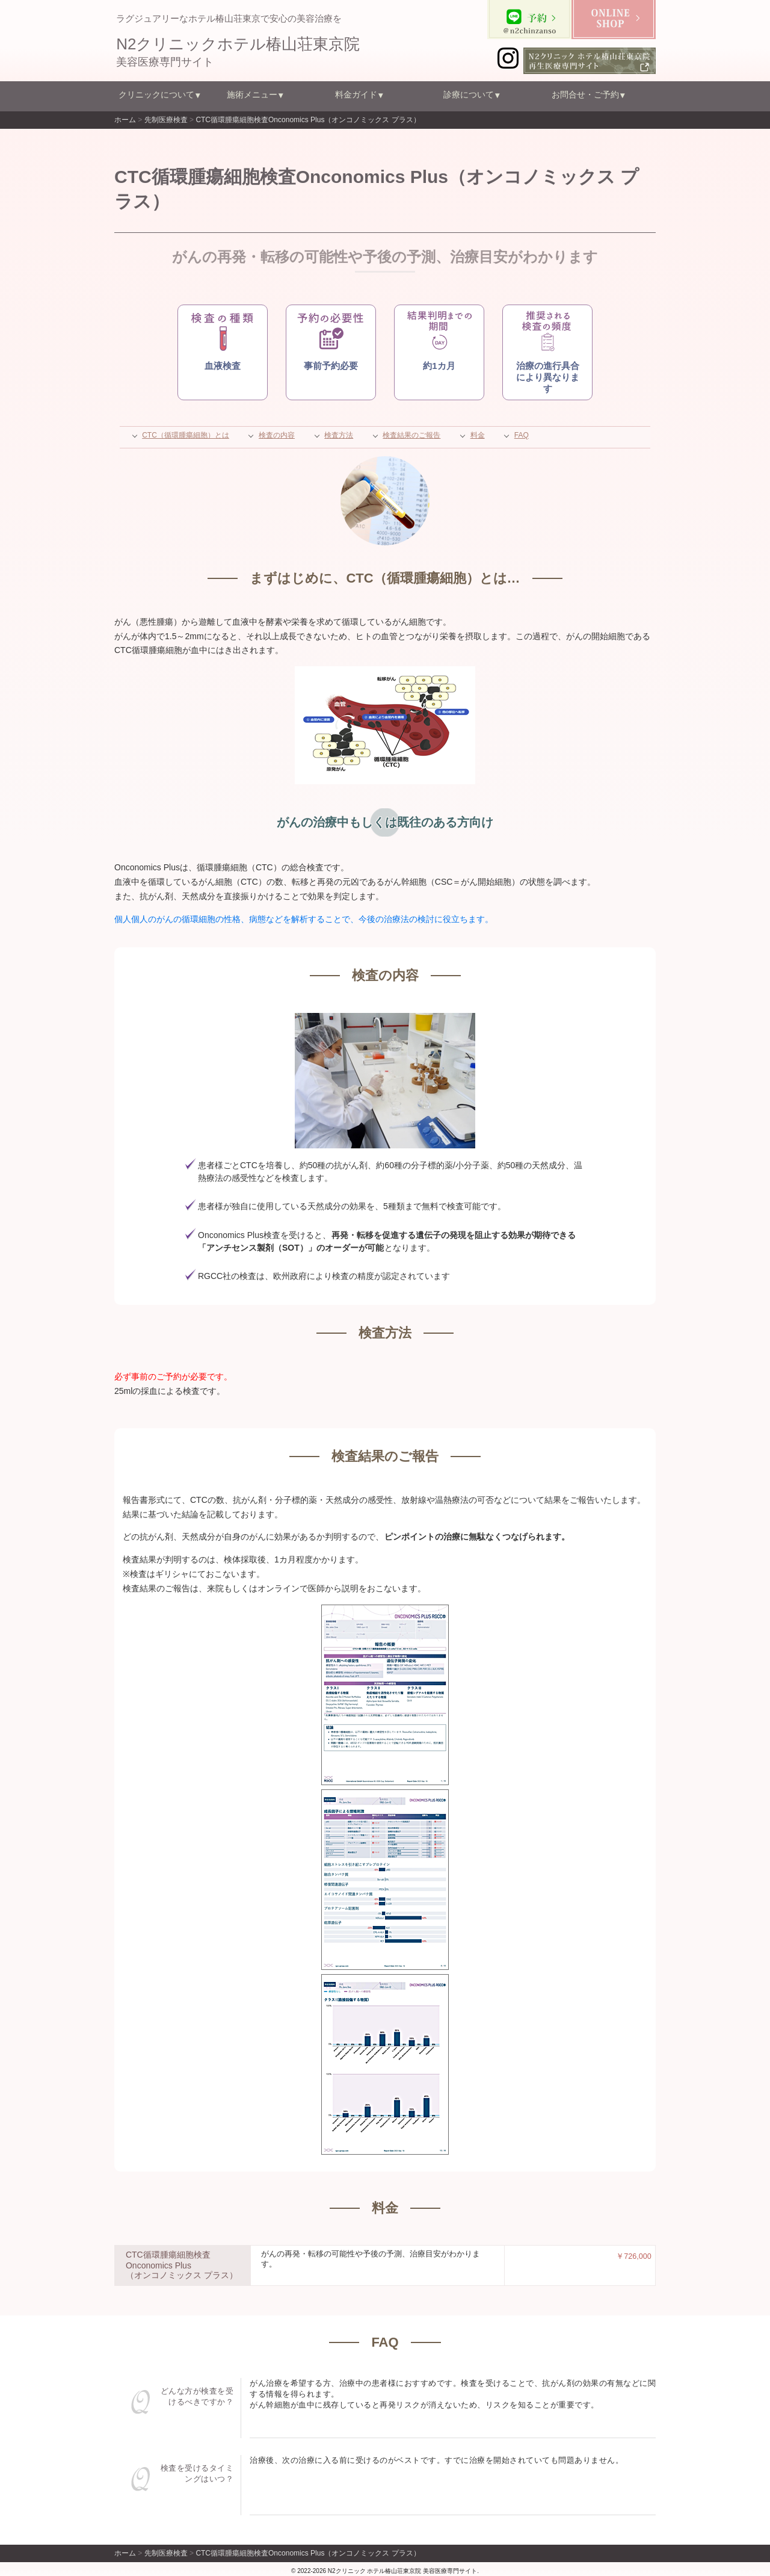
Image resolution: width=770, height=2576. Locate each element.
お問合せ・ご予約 (585, 94)
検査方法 (338, 435)
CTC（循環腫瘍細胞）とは (185, 435)
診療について (468, 94)
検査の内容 (277, 435)
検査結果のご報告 (411, 435)
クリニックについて (156, 94)
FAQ (521, 435)
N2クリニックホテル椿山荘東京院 (238, 44)
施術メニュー (252, 94)
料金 (477, 435)
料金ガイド (356, 94)
